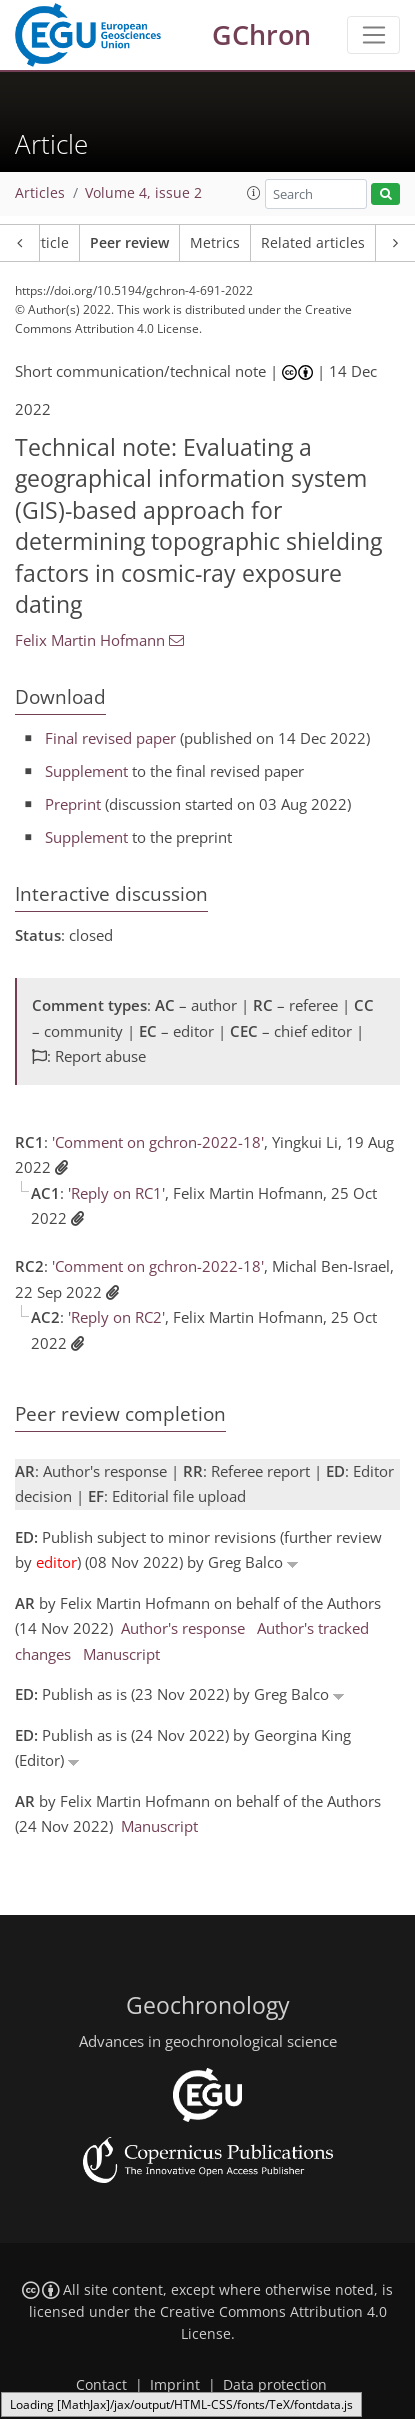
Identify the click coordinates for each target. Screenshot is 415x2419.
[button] (254, 193)
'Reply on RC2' (116, 1317)
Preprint (73, 804)
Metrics (215, 243)
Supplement (86, 771)
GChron (261, 34)
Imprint (175, 2385)
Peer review (129, 243)
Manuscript (121, 1654)
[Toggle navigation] (373, 35)
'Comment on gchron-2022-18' (158, 1142)
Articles (40, 193)
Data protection (275, 2385)
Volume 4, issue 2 (143, 193)
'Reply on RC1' (116, 1193)
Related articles (313, 243)
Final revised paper (110, 738)
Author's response (183, 1628)
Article (47, 243)
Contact (101, 2385)
